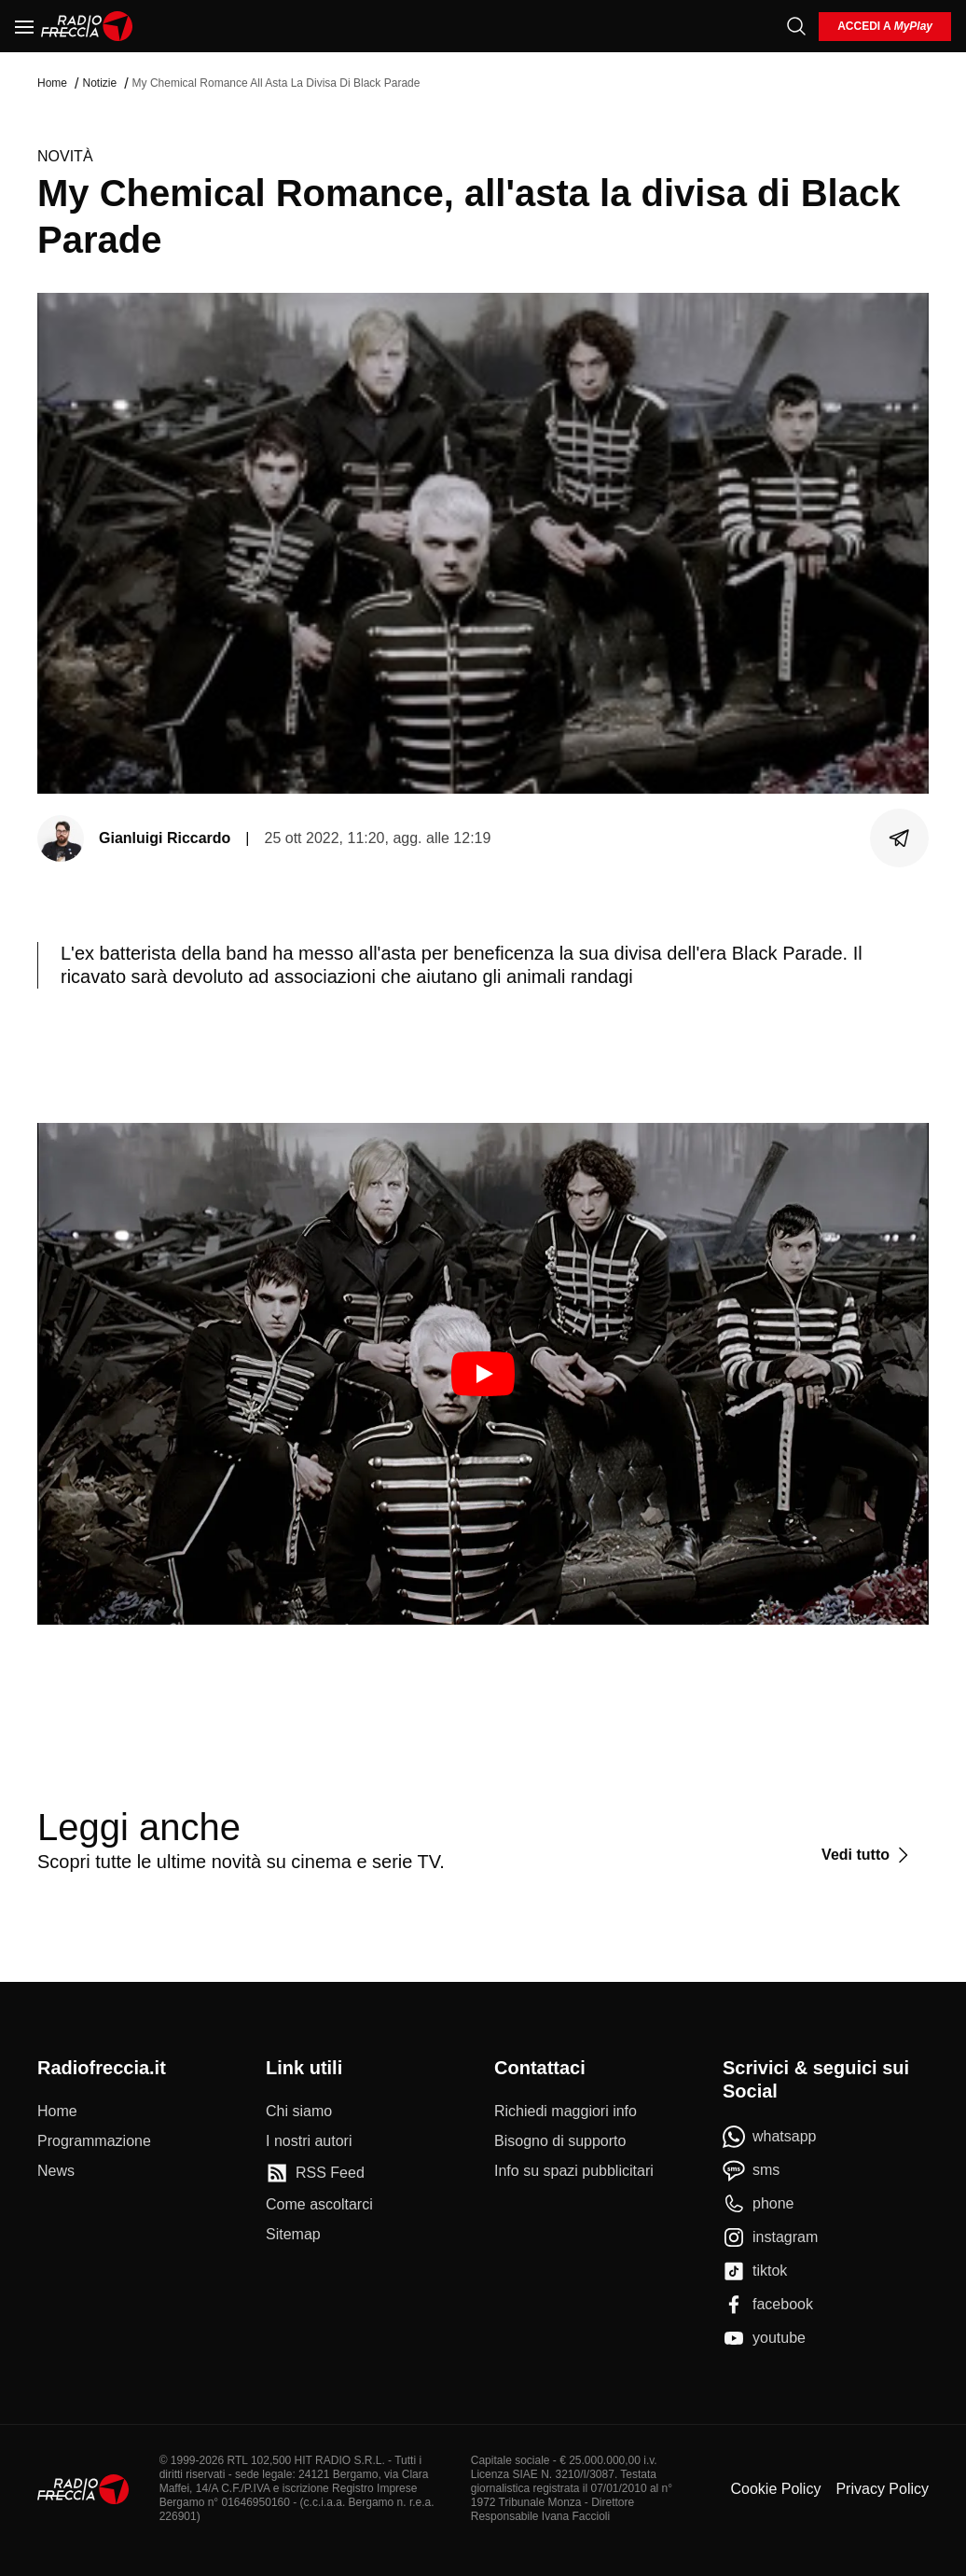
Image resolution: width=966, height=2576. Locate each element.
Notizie (99, 83)
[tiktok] (755, 2271)
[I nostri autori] (309, 2141)
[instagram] (770, 2237)
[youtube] (764, 2338)
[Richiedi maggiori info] (565, 2111)
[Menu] (24, 26)
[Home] (87, 26)
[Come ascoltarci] (319, 2204)
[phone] (758, 2204)
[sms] (751, 2170)
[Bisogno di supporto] (560, 2141)
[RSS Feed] (315, 2173)
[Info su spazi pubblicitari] (574, 2171)
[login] (885, 26)
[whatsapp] (770, 2137)
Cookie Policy (775, 2489)
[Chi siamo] (299, 2111)
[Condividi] (899, 838)
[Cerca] (796, 26)
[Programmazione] (94, 2141)
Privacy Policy (882, 2489)
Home (52, 83)
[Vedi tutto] (868, 1855)
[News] (56, 2171)
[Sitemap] (293, 2234)
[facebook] (768, 2304)
